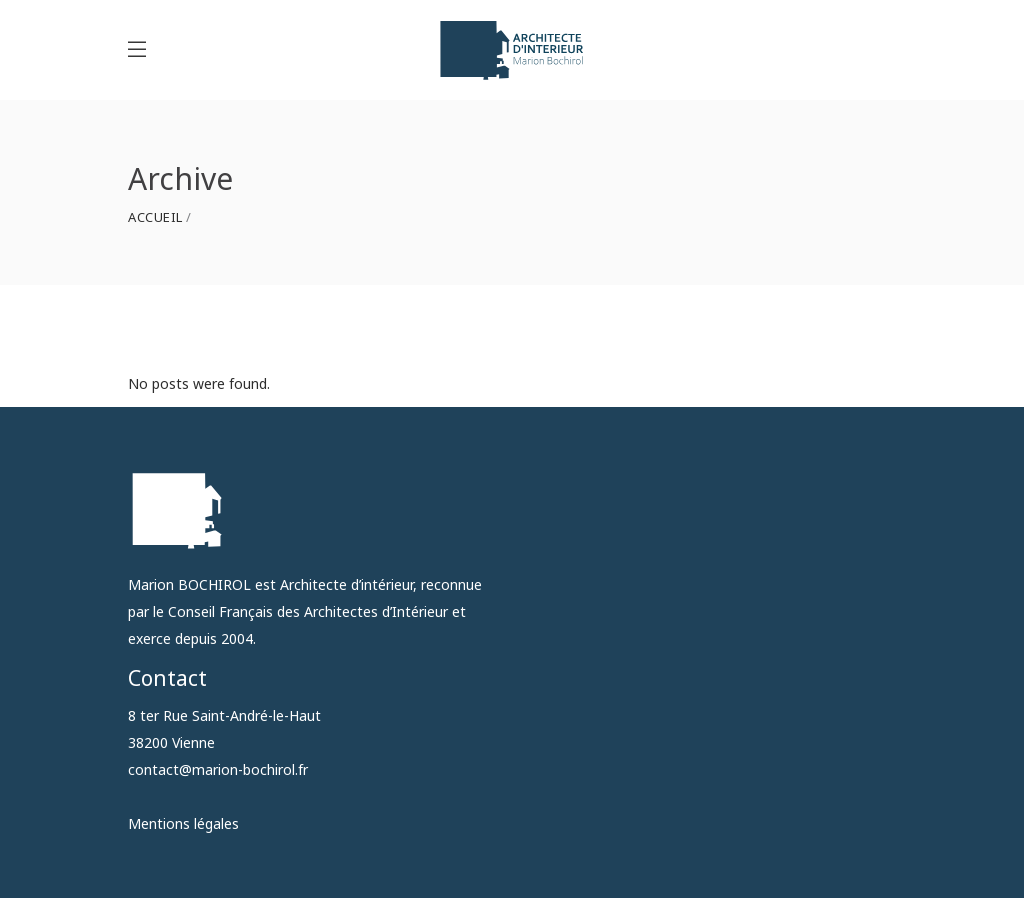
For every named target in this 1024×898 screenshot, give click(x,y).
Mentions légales (183, 823)
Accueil (155, 217)
